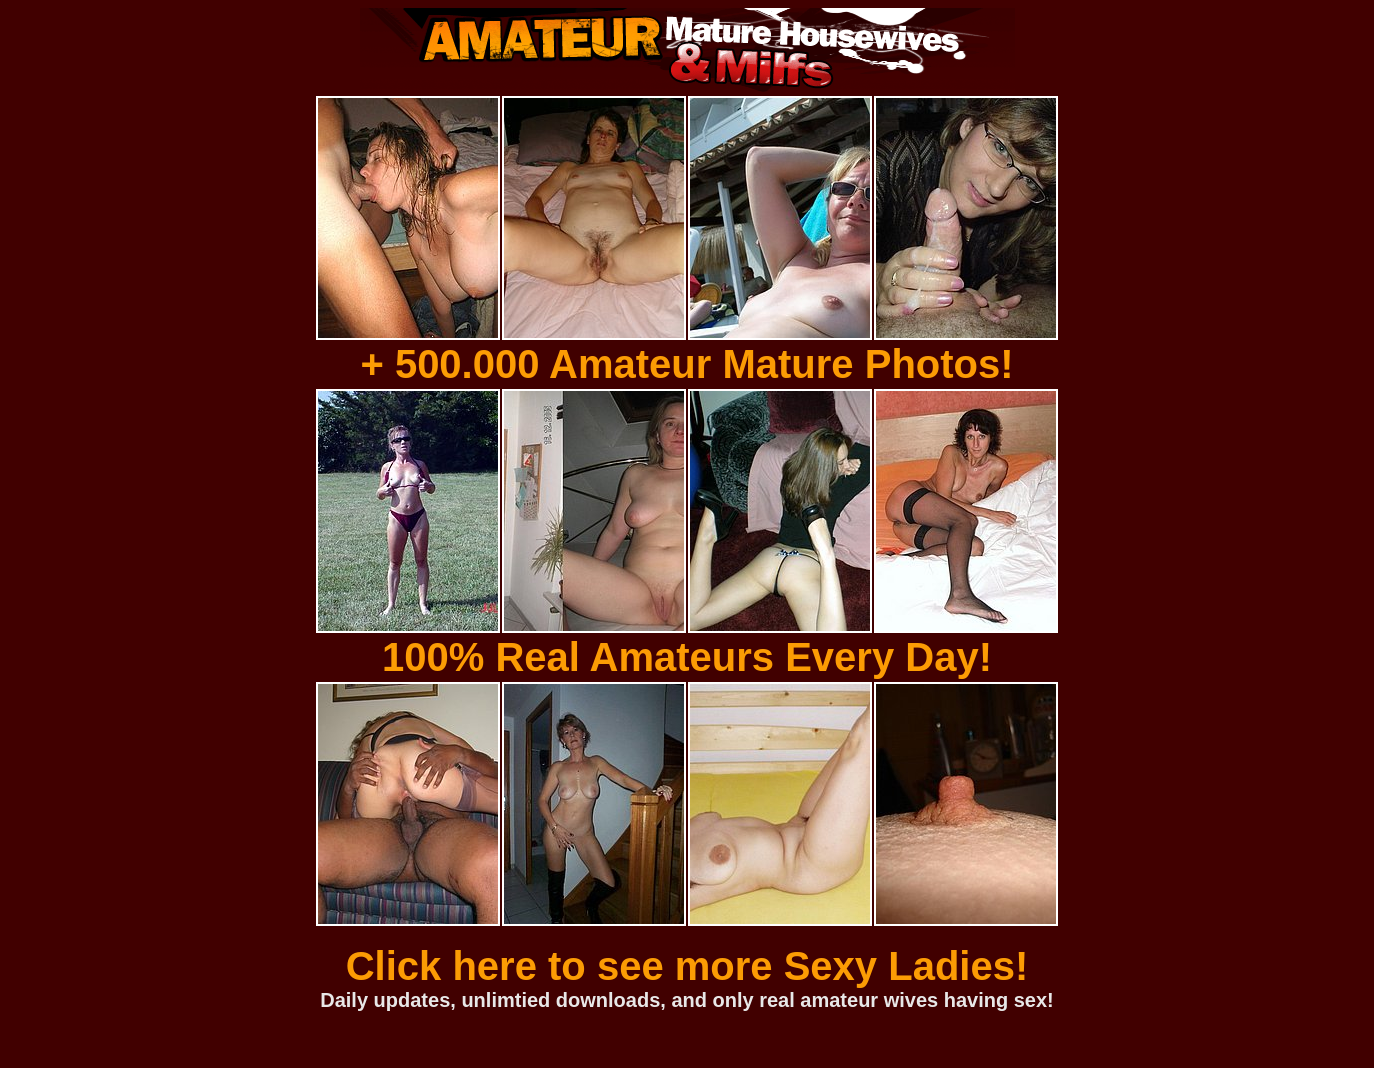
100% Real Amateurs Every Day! (687, 657)
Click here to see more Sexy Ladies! (687, 966)
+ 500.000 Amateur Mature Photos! (686, 364)
